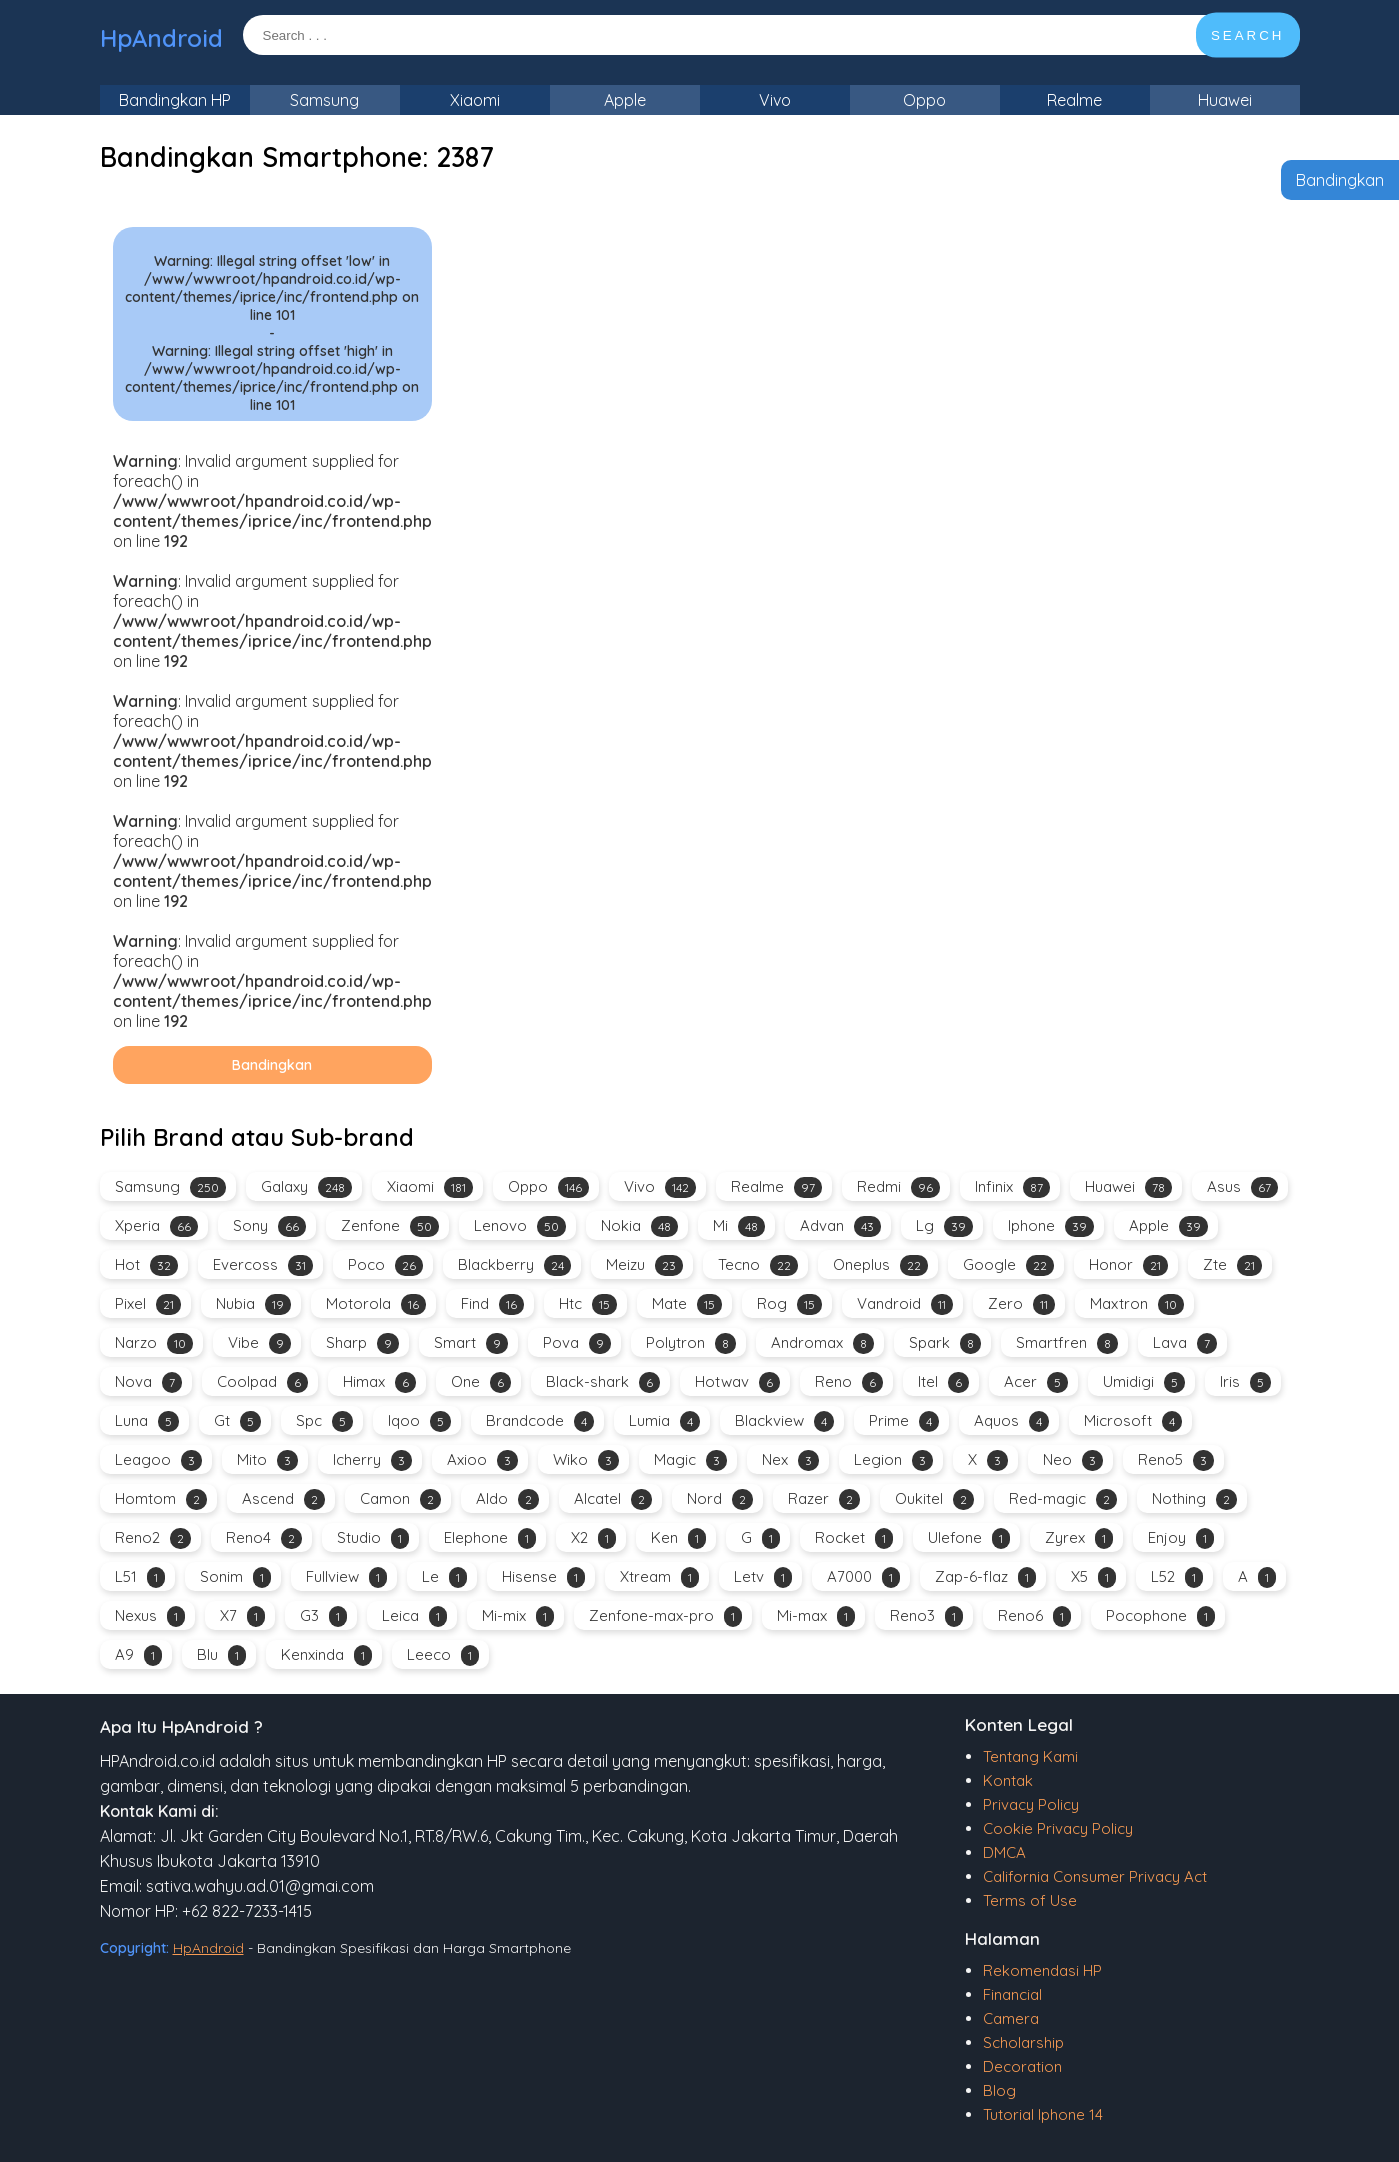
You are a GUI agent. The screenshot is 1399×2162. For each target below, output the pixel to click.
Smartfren (1067, 1343)
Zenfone (390, 1226)
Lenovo (520, 1226)
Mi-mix (518, 1616)
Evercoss (263, 1265)
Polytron (691, 1343)
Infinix (1012, 1187)
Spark (945, 1343)
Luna (147, 1421)
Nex (790, 1460)
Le (444, 1577)
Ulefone (969, 1538)
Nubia (253, 1304)
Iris (1245, 1382)
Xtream (659, 1577)
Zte (1232, 1265)
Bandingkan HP (175, 100)
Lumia (664, 1421)
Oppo (924, 100)
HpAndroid (161, 38)
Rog (789, 1304)
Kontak (1008, 1780)
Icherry (372, 1460)
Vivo (775, 100)
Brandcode (540, 1421)
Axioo (482, 1460)
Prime (904, 1421)
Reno (849, 1382)
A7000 (863, 1577)
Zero (1021, 1304)
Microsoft (1133, 1421)
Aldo (507, 1499)
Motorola (376, 1304)
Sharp (362, 1343)
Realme (1074, 100)
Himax (379, 1382)
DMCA (1004, 1852)
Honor (1128, 1265)
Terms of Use (1030, 1900)
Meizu (644, 1265)
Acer (1036, 1382)
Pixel (148, 1304)
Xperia (156, 1226)
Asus (1242, 1187)
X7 (242, 1616)
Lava (1185, 1343)
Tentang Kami (1030, 1756)
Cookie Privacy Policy (1058, 1828)
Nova (148, 1382)
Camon (400, 1499)
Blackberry (514, 1265)
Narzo (154, 1343)
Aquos (1011, 1421)
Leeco (443, 1655)
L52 (1177, 1577)
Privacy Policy (1031, 1804)
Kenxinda (326, 1655)
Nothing (1194, 1499)
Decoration (1022, 2066)
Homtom (161, 1499)
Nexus (150, 1616)
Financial (1012, 1994)
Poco (385, 1265)
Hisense (543, 1577)
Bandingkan (1340, 180)
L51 (140, 1577)
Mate (687, 1304)
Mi (739, 1226)
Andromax (822, 1343)
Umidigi (1144, 1382)
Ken (678, 1538)
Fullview (346, 1577)
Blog (999, 2090)
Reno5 (1176, 1460)
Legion (893, 1460)
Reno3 (926, 1616)
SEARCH (1248, 35)
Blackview (784, 1421)
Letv (763, 1577)
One (481, 1382)
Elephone (490, 1538)
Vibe (259, 1343)
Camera (1011, 2018)
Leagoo (158, 1460)
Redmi (898, 1187)
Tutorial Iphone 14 (1043, 2114)
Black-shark (603, 1382)
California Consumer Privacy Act (1095, 1876)
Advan (840, 1226)
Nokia (639, 1226)
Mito (267, 1460)
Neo (1073, 1460)
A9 (138, 1655)
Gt (237, 1421)
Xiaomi (475, 100)
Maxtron (1137, 1304)
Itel (943, 1382)
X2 (593, 1538)
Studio (373, 1538)
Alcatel (613, 1499)
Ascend (283, 1499)
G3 (323, 1616)
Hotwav (737, 1382)
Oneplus (880, 1265)
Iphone (1051, 1226)
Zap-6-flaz (985, 1577)
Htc (588, 1304)
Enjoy (1181, 1538)
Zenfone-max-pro (665, 1616)
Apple (625, 100)
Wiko (586, 1460)
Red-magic (1063, 1499)
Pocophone (1160, 1616)
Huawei (1225, 100)
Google (1008, 1265)
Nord (720, 1499)
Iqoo (419, 1421)
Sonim (235, 1577)
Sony (269, 1226)
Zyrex (1079, 1538)
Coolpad (262, 1382)
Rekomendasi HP (1042, 1970)
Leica (414, 1616)
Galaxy (306, 1187)
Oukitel (934, 1499)
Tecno (758, 1265)
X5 (1093, 1577)
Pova (577, 1343)
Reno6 (1034, 1616)
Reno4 (264, 1538)
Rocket (854, 1538)
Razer (824, 1499)
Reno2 (153, 1538)
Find (492, 1304)
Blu (221, 1655)
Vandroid (905, 1304)
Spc (324, 1421)
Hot (146, 1265)
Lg (944, 1226)
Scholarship (1023, 2042)
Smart (471, 1343)
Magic (690, 1460)
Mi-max (816, 1616)
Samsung (324, 100)
